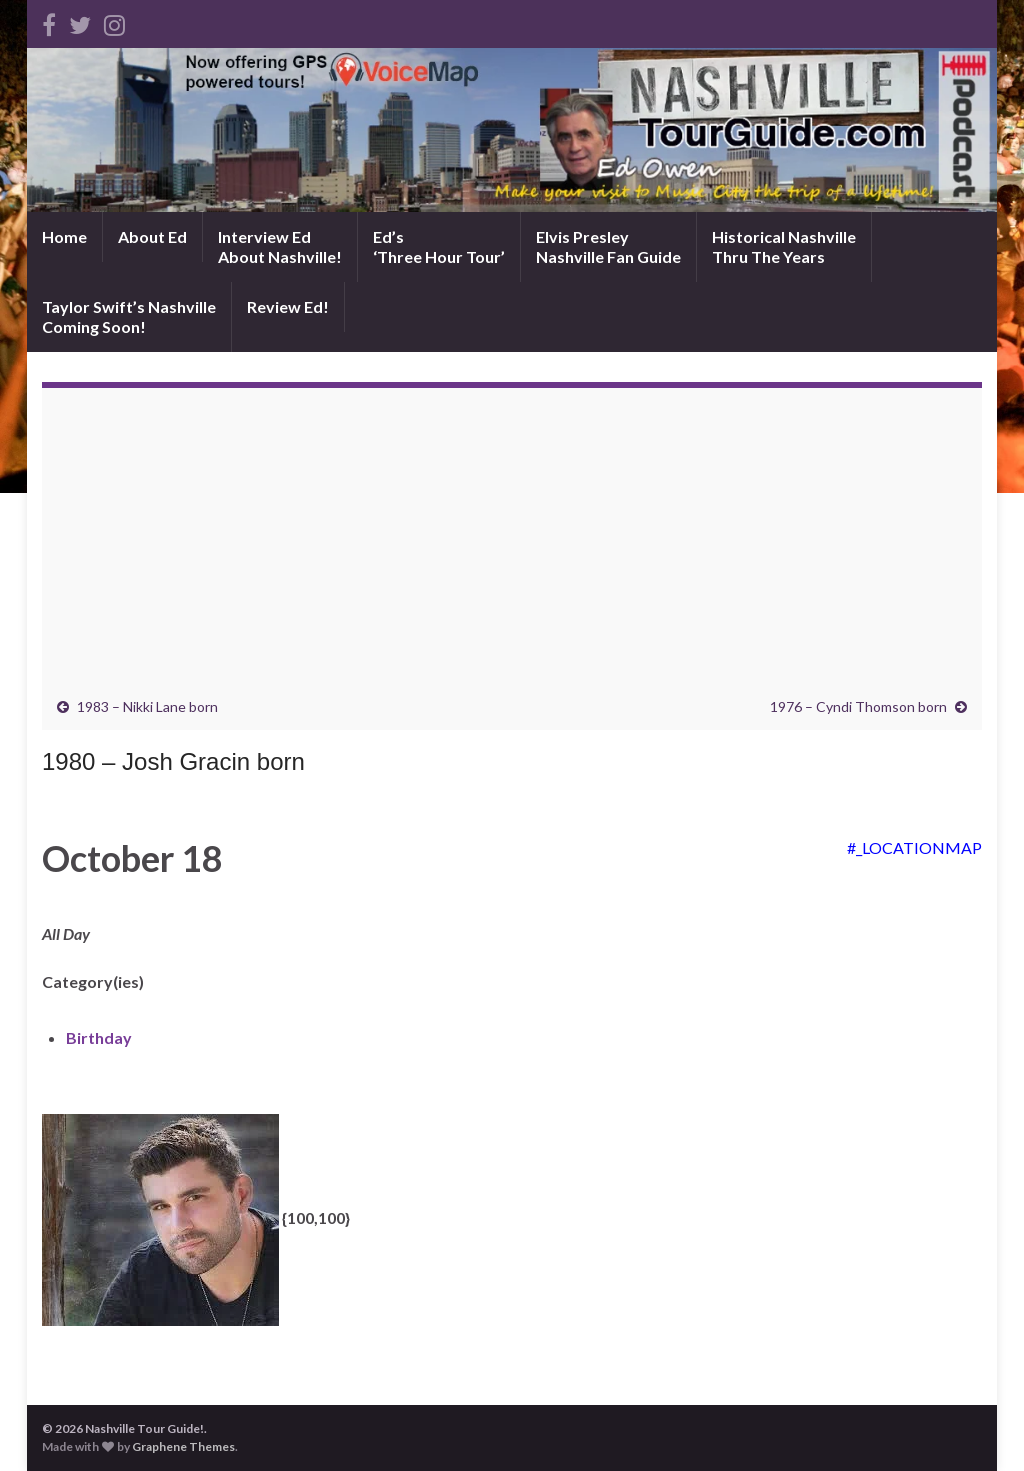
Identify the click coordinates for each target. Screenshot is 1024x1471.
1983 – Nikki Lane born (147, 706)
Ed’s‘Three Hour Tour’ (439, 246)
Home (64, 236)
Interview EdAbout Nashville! (280, 246)
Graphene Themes (183, 1446)
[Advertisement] (512, 548)
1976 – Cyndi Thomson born (858, 706)
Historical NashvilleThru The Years (784, 246)
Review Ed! (288, 306)
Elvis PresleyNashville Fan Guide (608, 246)
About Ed (152, 236)
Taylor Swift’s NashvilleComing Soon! (129, 316)
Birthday (99, 1037)
